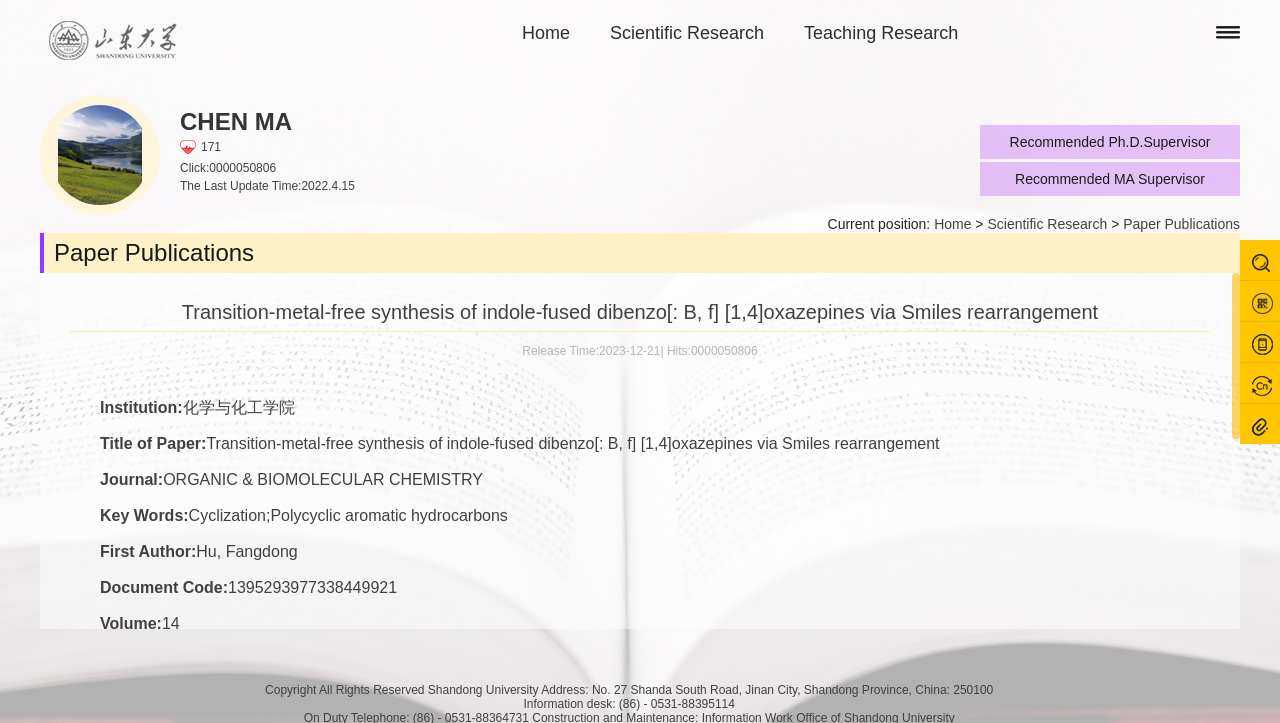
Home (546, 33)
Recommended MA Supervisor (1110, 179)
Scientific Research (687, 33)
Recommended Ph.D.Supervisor (1110, 142)
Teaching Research (881, 33)
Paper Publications (1181, 224)
